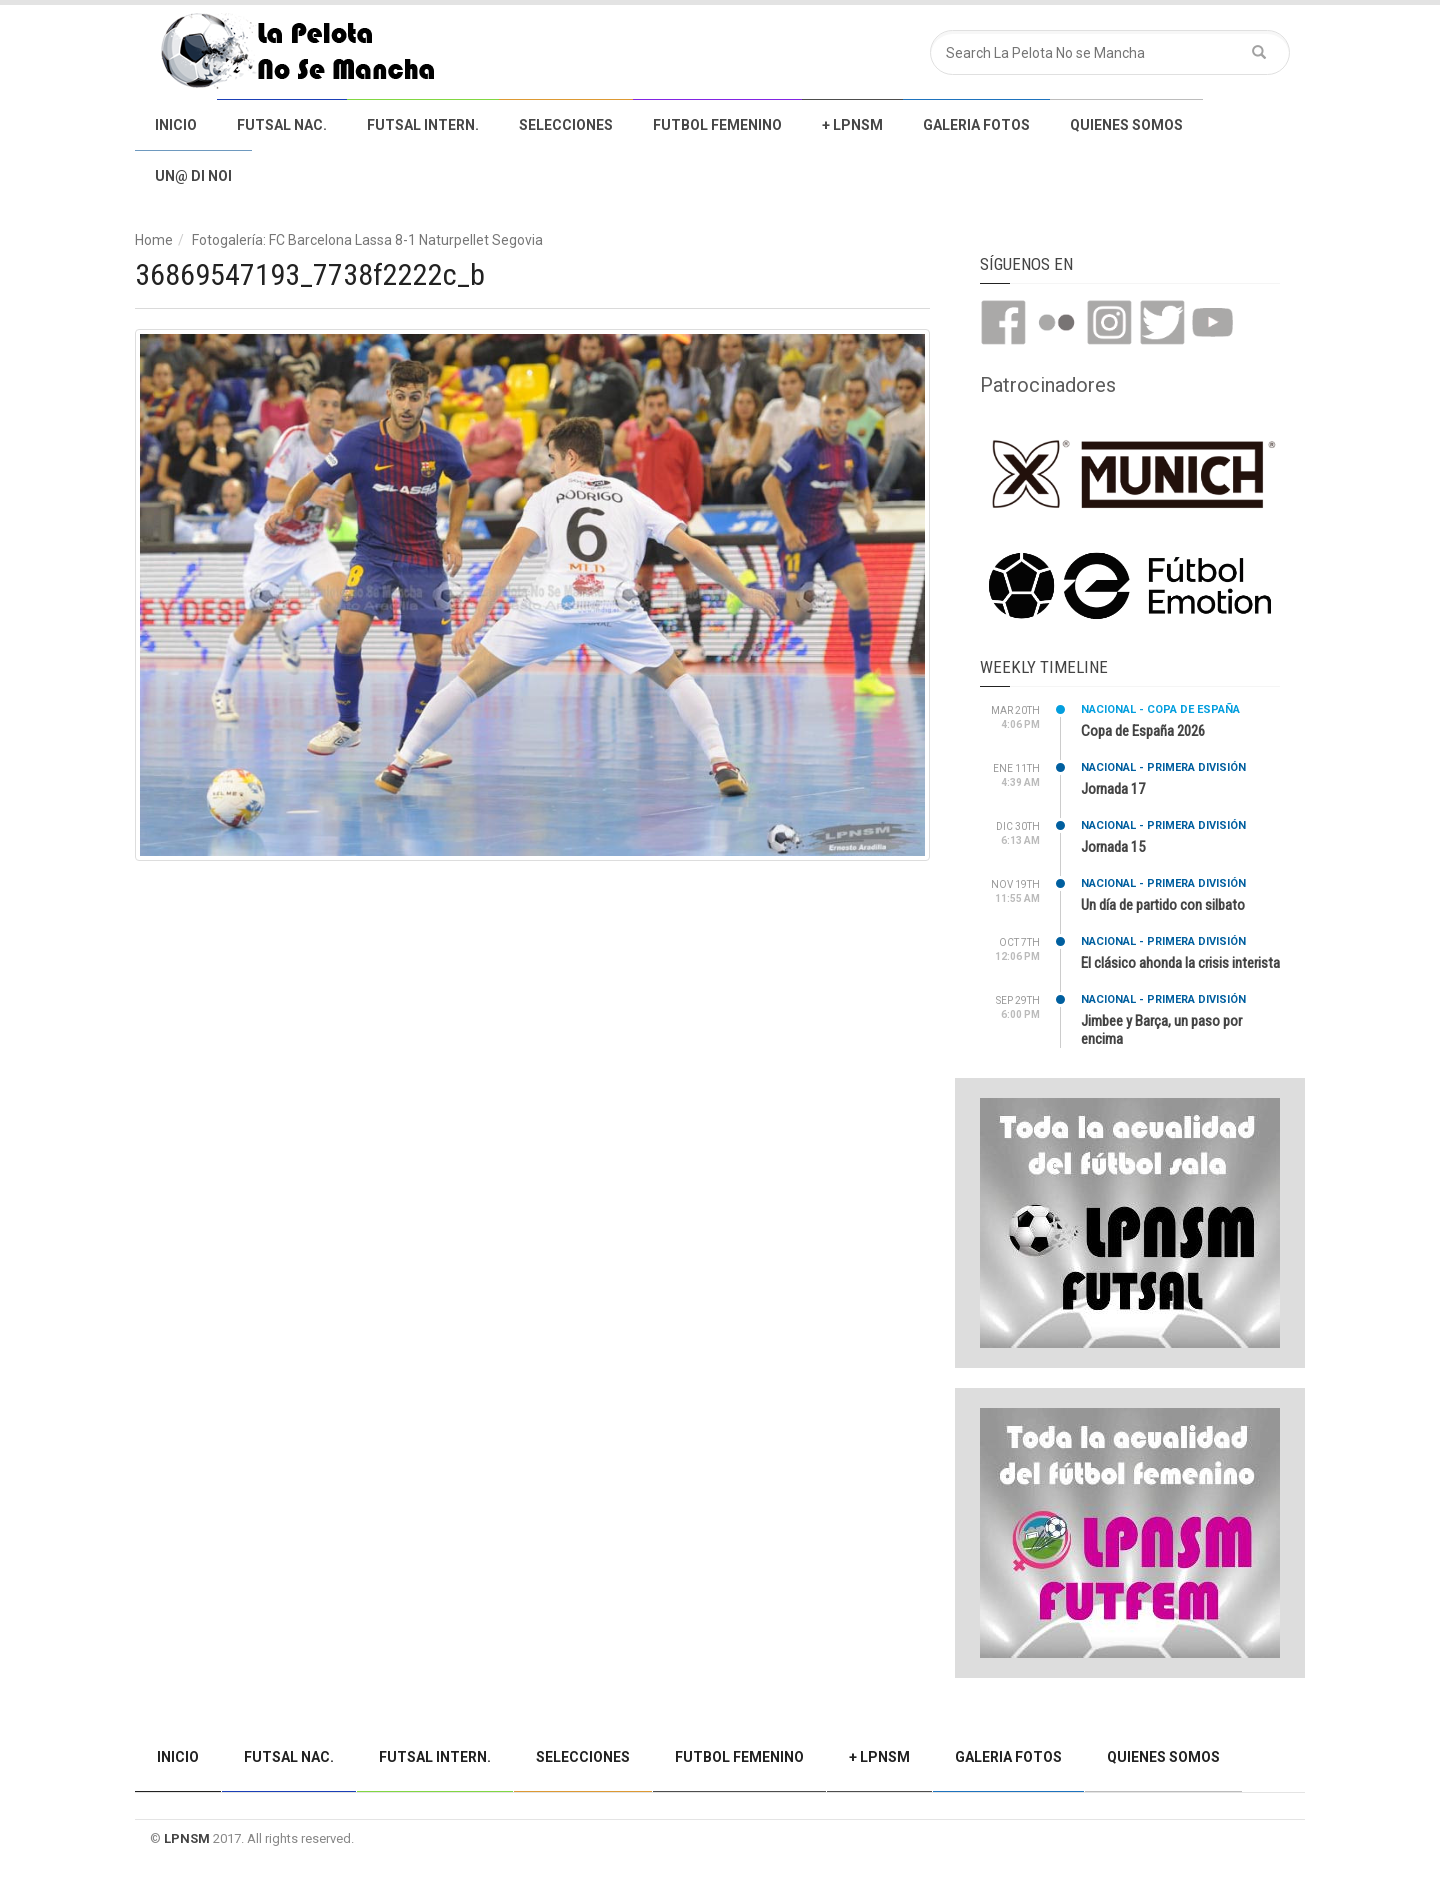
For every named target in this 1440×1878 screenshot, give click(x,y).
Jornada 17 (1113, 789)
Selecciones (566, 125)
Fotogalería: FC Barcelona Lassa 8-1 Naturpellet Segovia (367, 240)
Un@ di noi (193, 176)
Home (154, 240)
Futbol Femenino (717, 125)
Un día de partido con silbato (1163, 905)
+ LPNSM (852, 125)
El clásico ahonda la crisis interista (1180, 963)
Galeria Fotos (976, 125)
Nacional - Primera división (1163, 767)
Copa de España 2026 (1143, 731)
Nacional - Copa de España (1160, 709)
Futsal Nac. (282, 125)
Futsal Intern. (423, 125)
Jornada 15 (1113, 847)
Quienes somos (1126, 125)
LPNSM (187, 1838)
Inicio (176, 125)
